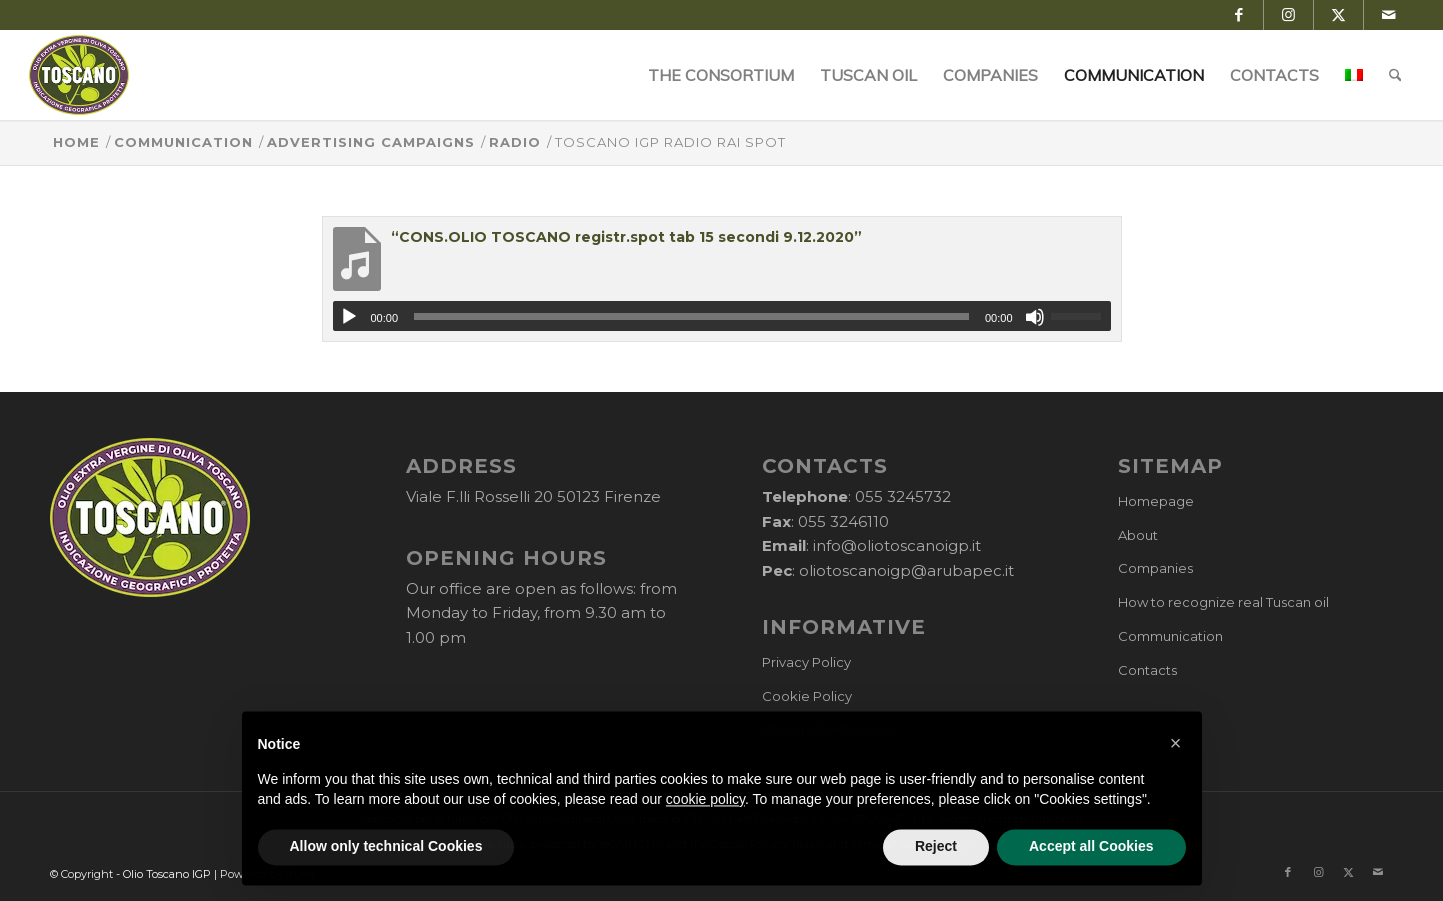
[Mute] (1035, 317)
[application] (722, 316)
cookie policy (705, 843)
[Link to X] (1338, 15)
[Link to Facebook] (1238, 15)
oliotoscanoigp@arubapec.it (906, 570)
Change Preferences (830, 729)
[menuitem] (721, 75)
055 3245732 (903, 496)
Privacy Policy (806, 662)
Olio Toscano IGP (167, 874)
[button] (1176, 787)
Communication (1170, 636)
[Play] (349, 317)
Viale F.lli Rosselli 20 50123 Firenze (533, 496)
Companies (1155, 568)
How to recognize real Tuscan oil (1223, 602)
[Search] (1395, 75)
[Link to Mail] (1389, 15)
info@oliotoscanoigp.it (897, 545)
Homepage (1156, 501)
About (1138, 535)
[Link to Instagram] (1288, 15)
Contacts (1147, 670)
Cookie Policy (807, 696)
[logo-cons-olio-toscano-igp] (79, 75)
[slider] (691, 316)
